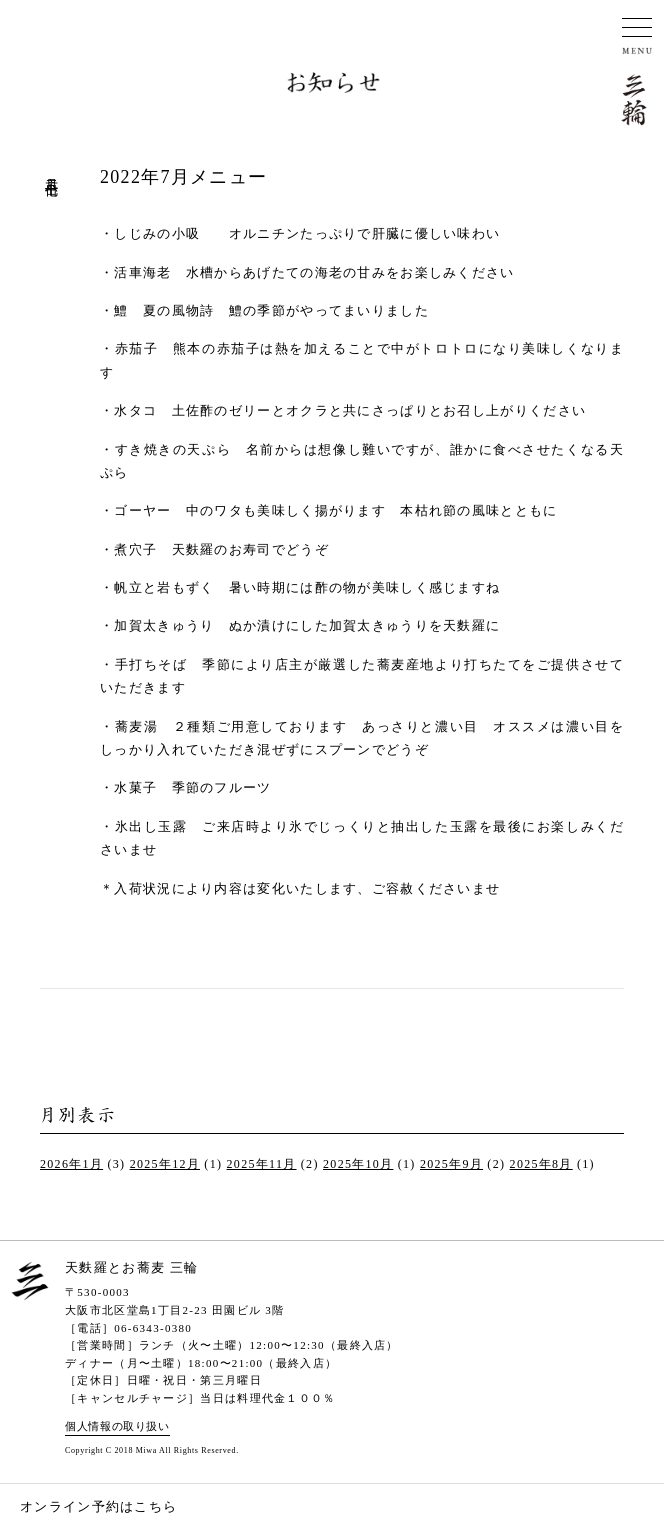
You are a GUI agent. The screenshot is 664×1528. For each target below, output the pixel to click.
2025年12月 (165, 1164)
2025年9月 (451, 1164)
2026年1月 (71, 1164)
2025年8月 (541, 1164)
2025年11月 (262, 1164)
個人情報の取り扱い (117, 1426)
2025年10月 (358, 1164)
